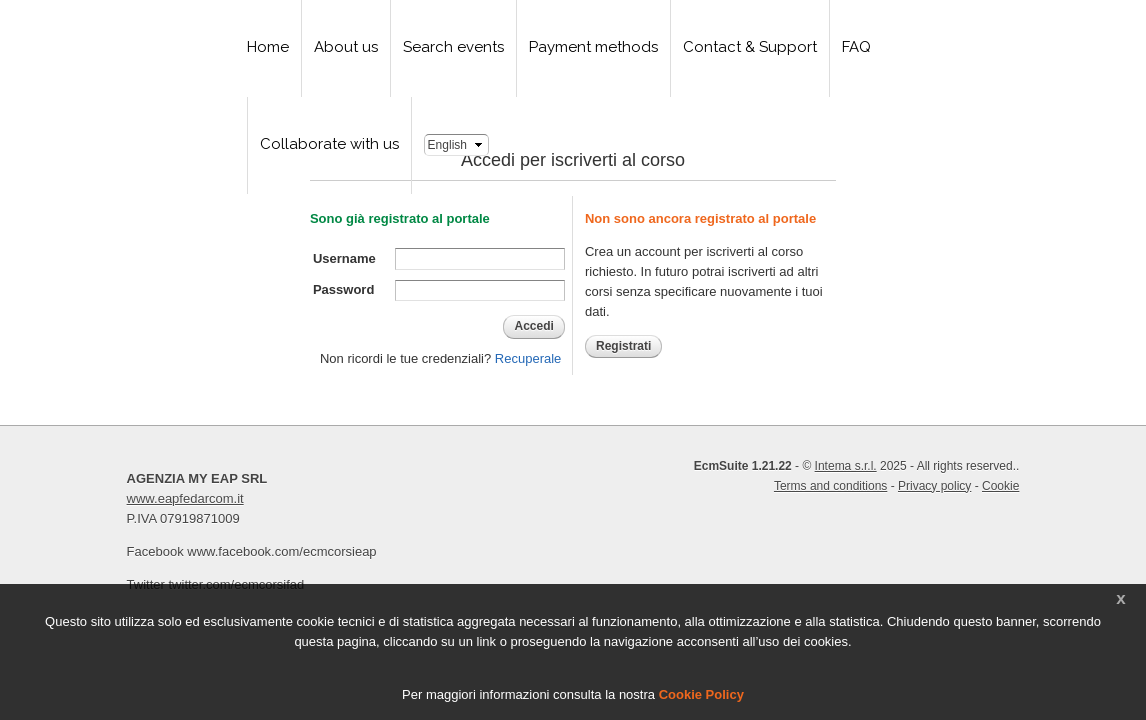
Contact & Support (750, 47)
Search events (453, 47)
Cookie (1000, 486)
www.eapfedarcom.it (185, 498)
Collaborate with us (329, 144)
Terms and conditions (830, 486)
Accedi (533, 326)
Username (344, 258)
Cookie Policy (701, 694)
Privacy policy (934, 486)
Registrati (623, 346)
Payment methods (593, 47)
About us (346, 47)
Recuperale (528, 358)
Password (343, 289)
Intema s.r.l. (846, 466)
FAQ (856, 47)
